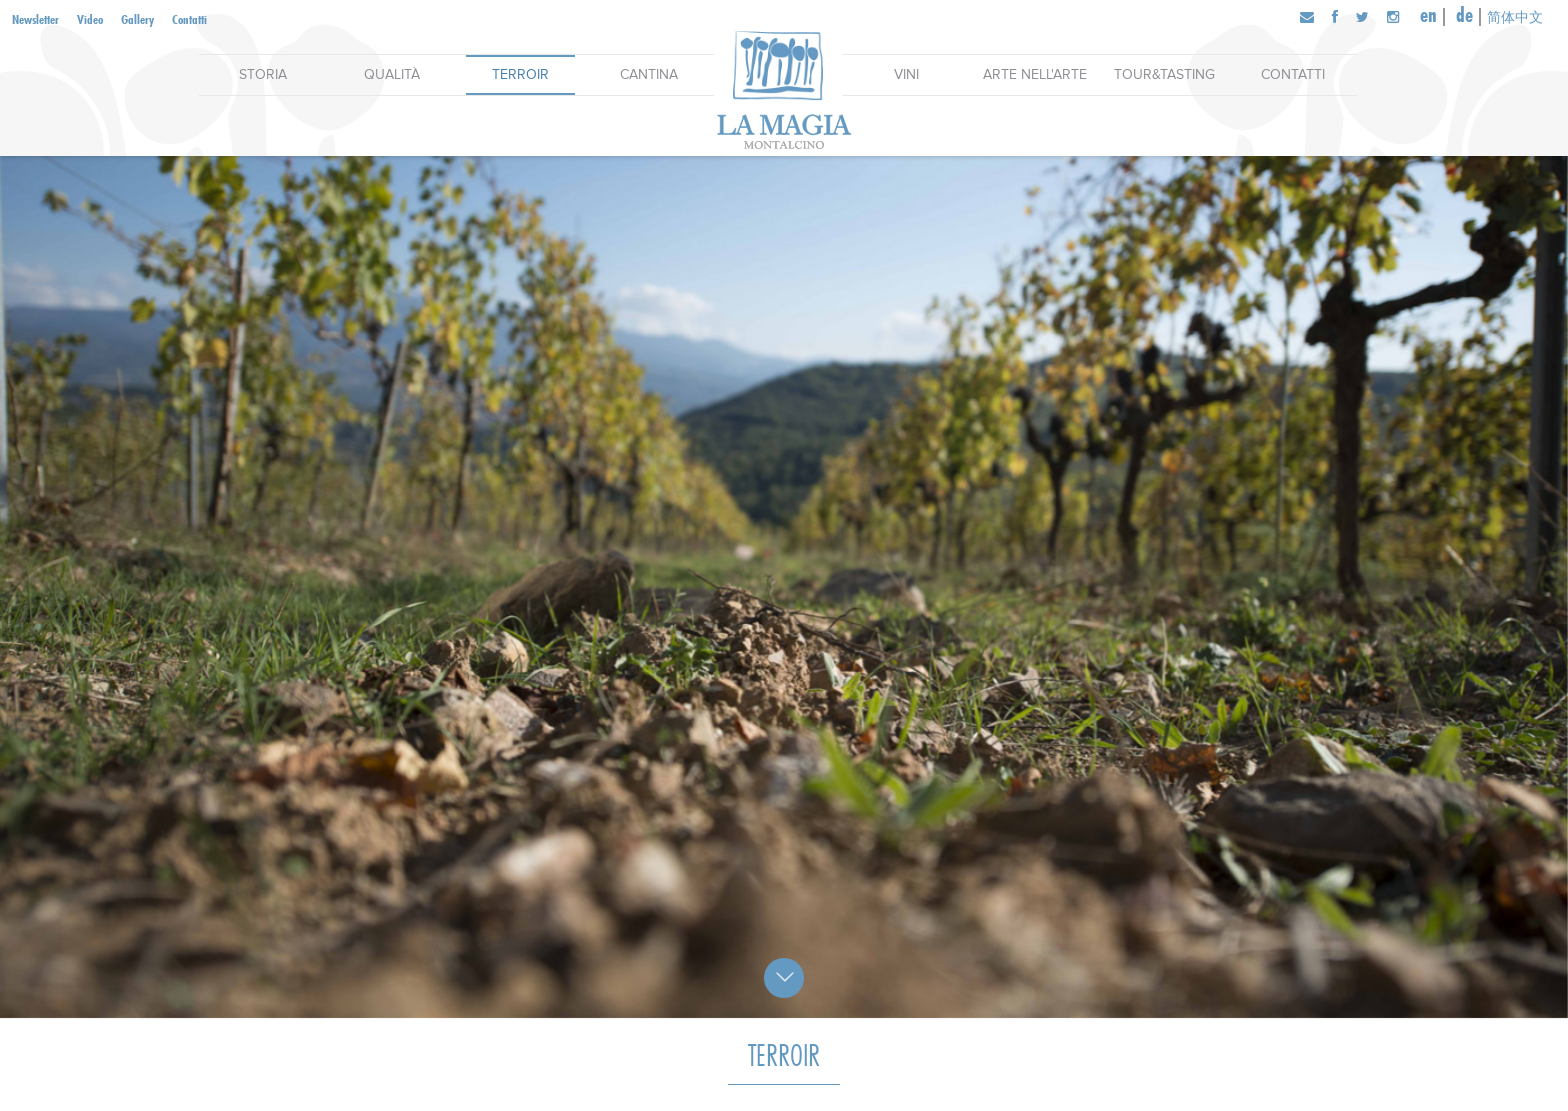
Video (90, 19)
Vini (906, 74)
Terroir (520, 74)
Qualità (392, 74)
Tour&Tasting (1164, 74)
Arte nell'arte (1035, 74)
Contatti (189, 19)
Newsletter (35, 19)
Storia (263, 74)
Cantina (649, 74)
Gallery (137, 19)
